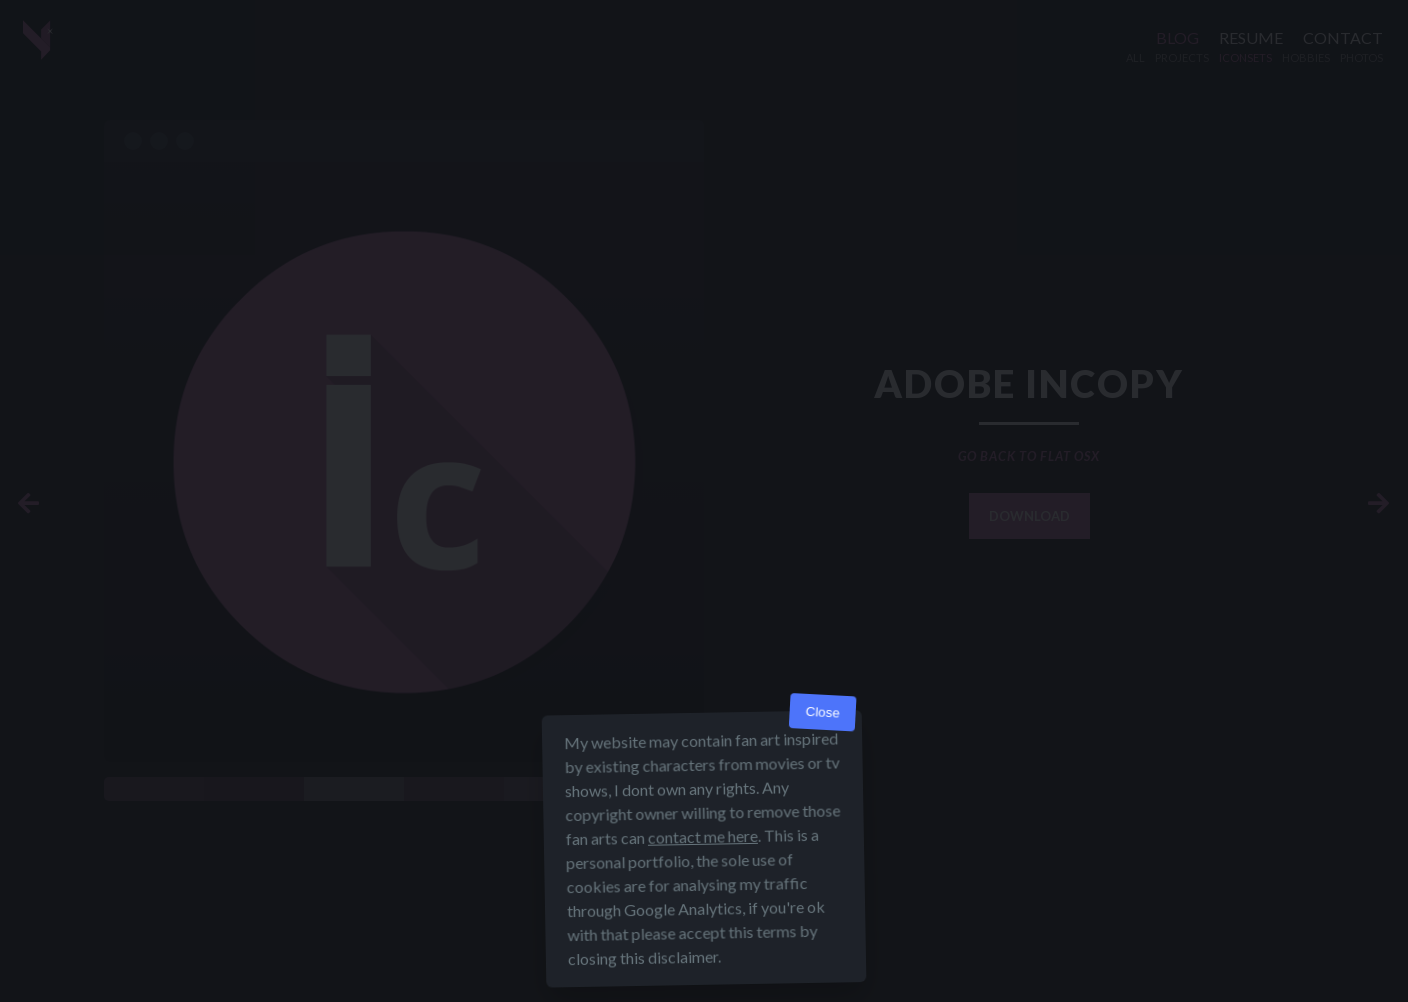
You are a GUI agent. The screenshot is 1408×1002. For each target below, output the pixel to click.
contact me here (703, 836)
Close (822, 712)
